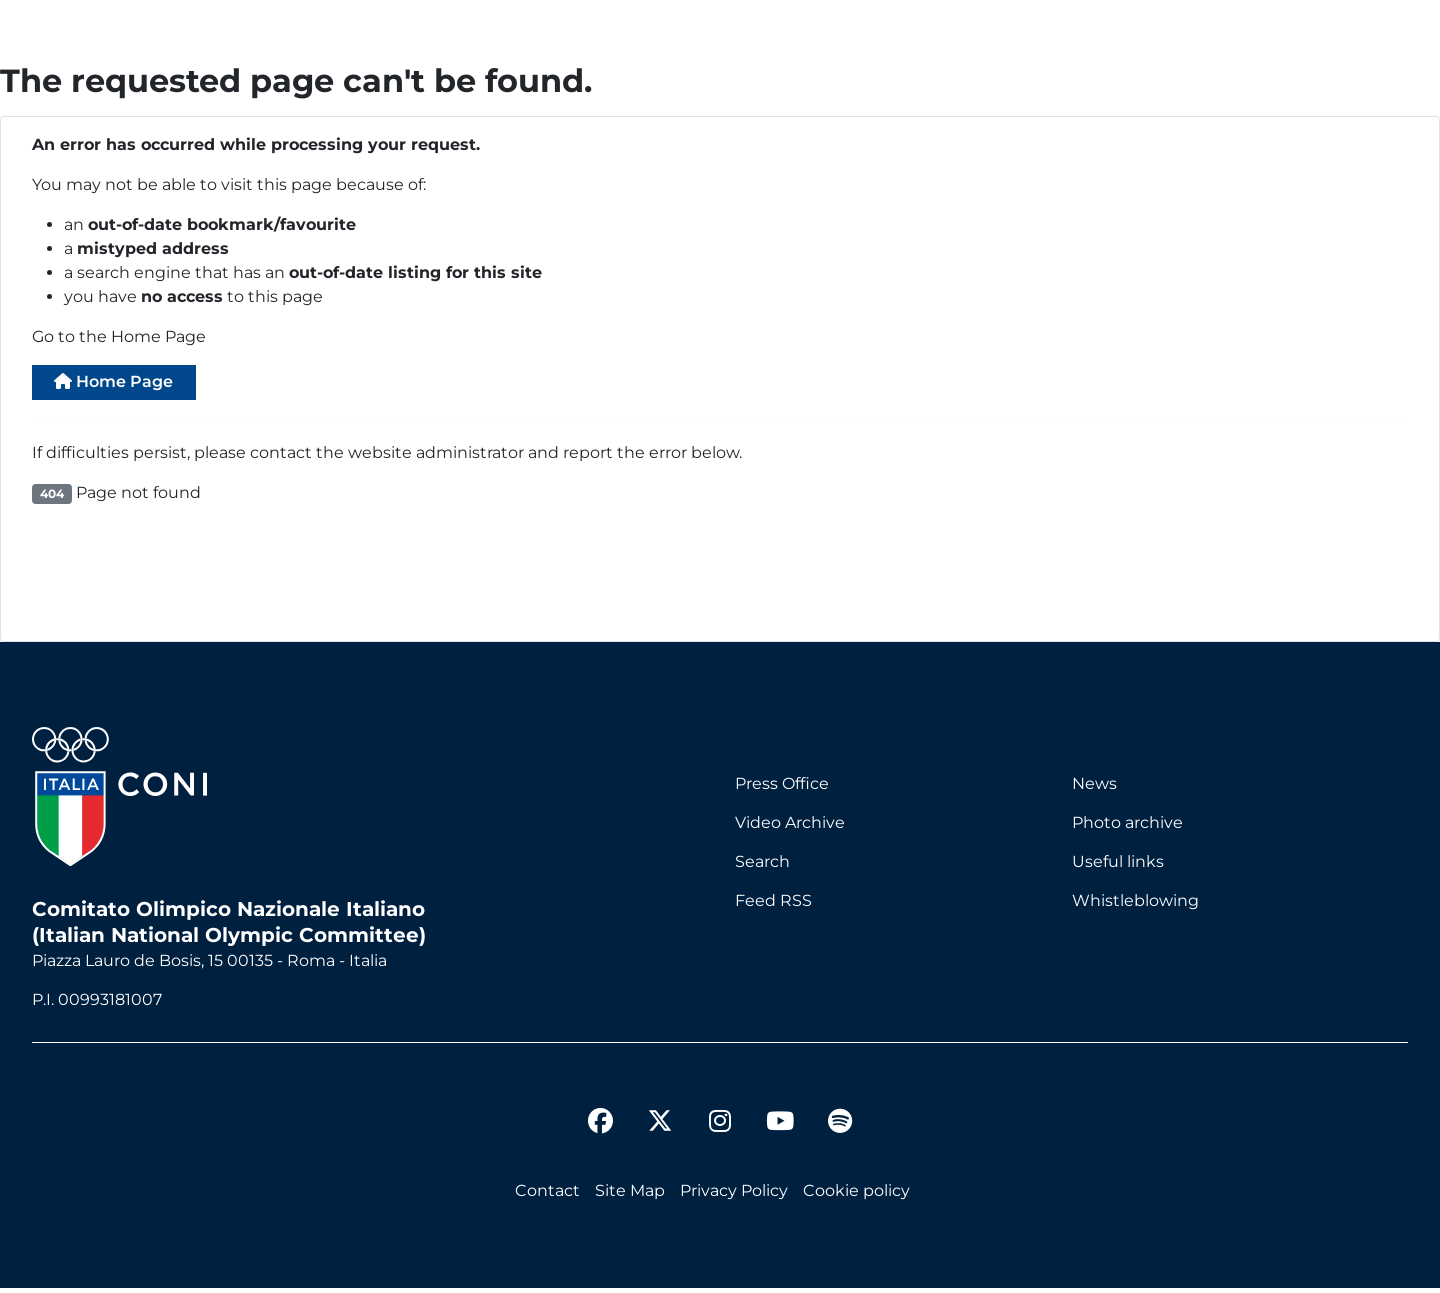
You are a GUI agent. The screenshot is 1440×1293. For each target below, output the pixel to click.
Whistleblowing (1135, 905)
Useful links (1118, 866)
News (1094, 788)
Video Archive (790, 827)
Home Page (126, 384)
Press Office (782, 788)
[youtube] (780, 1129)
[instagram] (720, 1129)
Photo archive (1127, 827)
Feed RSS (773, 905)
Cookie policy (856, 1195)
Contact (547, 1195)
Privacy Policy (734, 1195)
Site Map (630, 1195)
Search (762, 866)
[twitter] (660, 1110)
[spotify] (840, 1129)
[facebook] (600, 1129)
